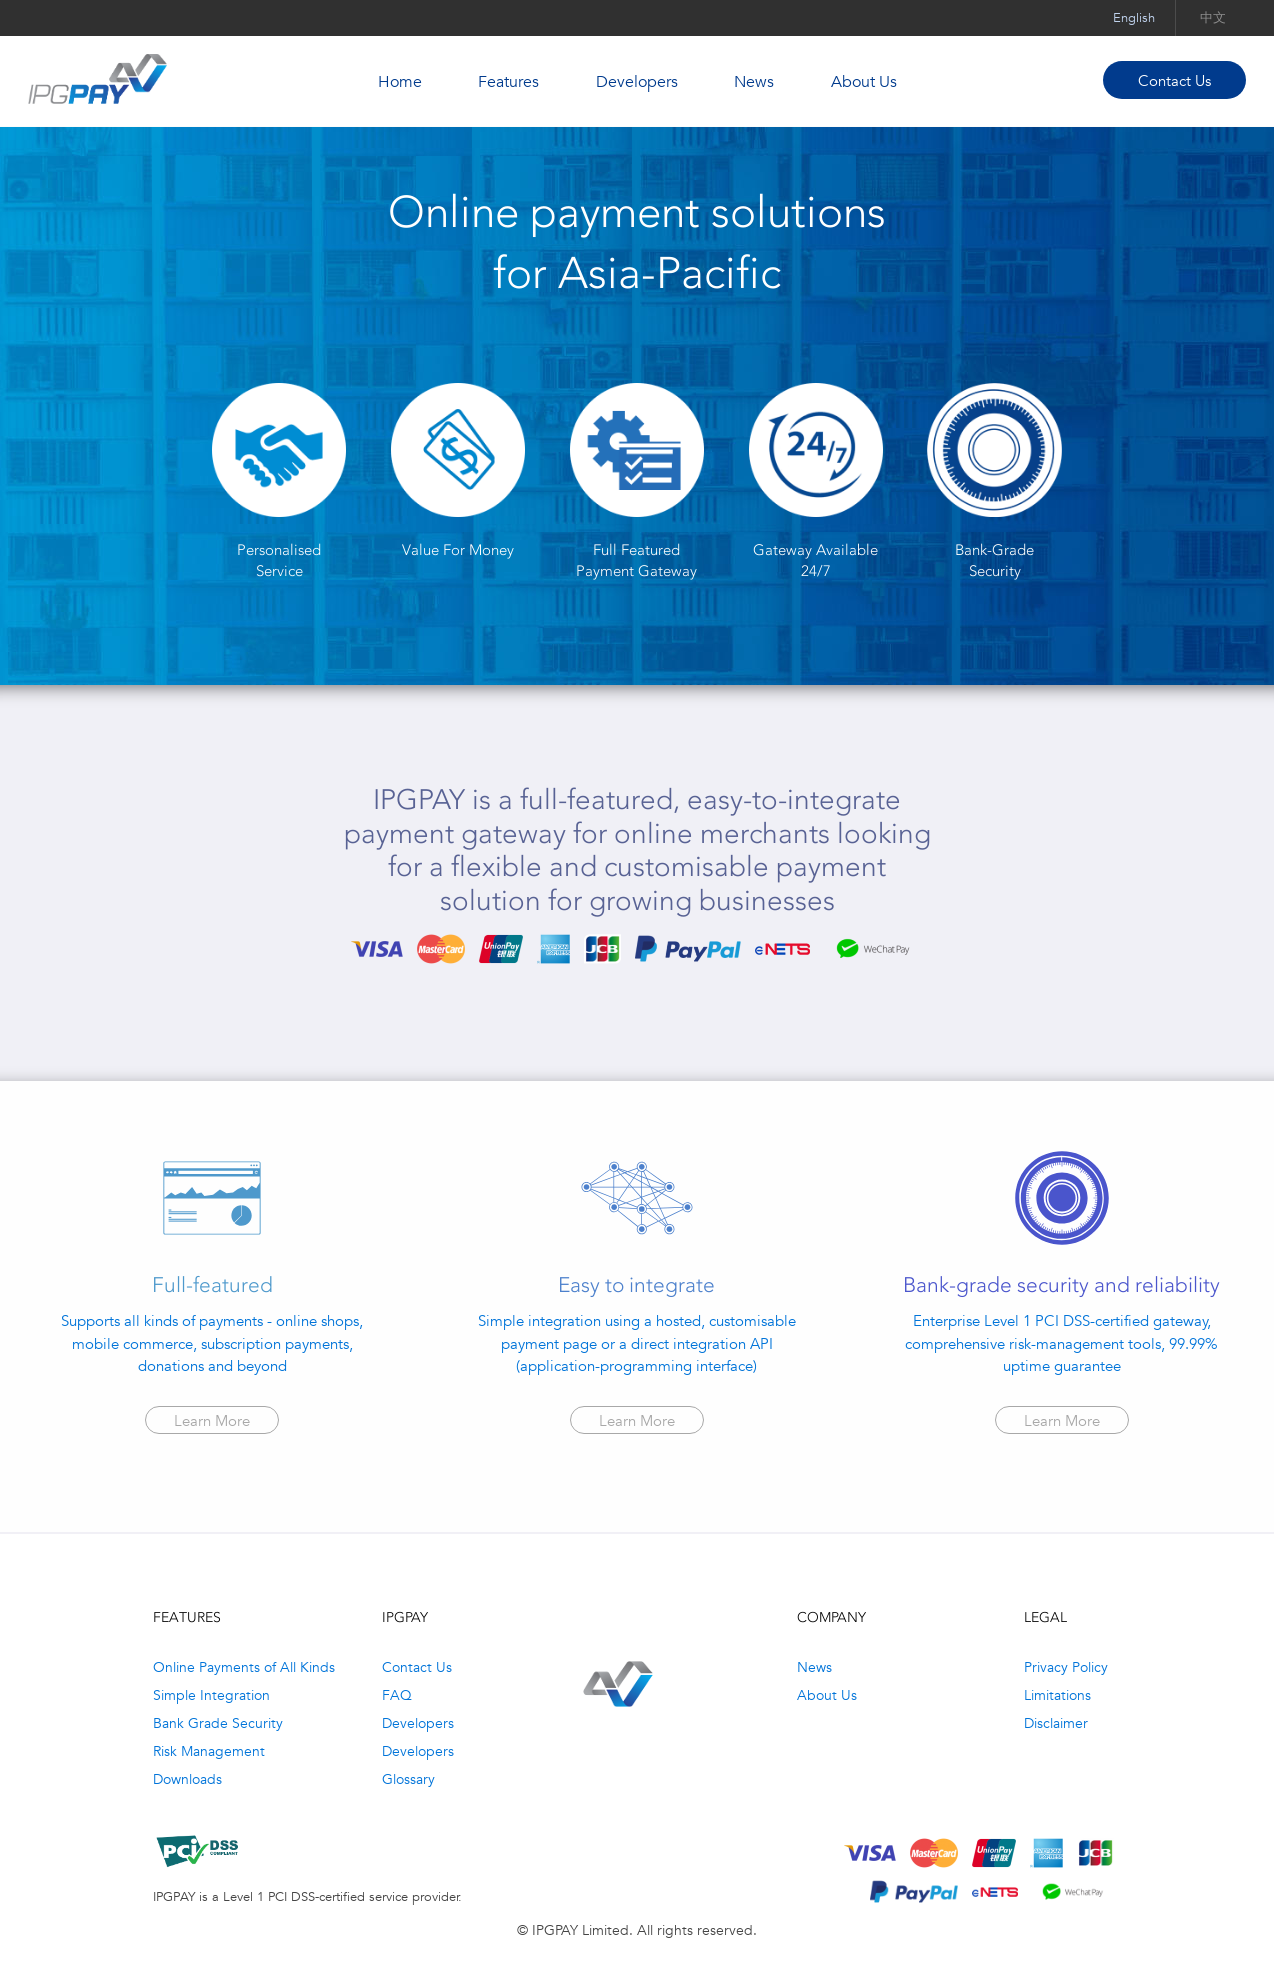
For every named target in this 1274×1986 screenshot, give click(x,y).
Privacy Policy (1066, 1667)
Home (400, 82)
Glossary (408, 1779)
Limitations (1057, 1695)
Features (508, 82)
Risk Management (209, 1751)
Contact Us (1174, 80)
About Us (864, 82)
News (754, 82)
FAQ (397, 1695)
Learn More (212, 1420)
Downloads (187, 1779)
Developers (637, 82)
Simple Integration (211, 1695)
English (1134, 17)
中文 (1213, 17)
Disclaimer (1056, 1723)
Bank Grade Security (218, 1723)
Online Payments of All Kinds (244, 1667)
